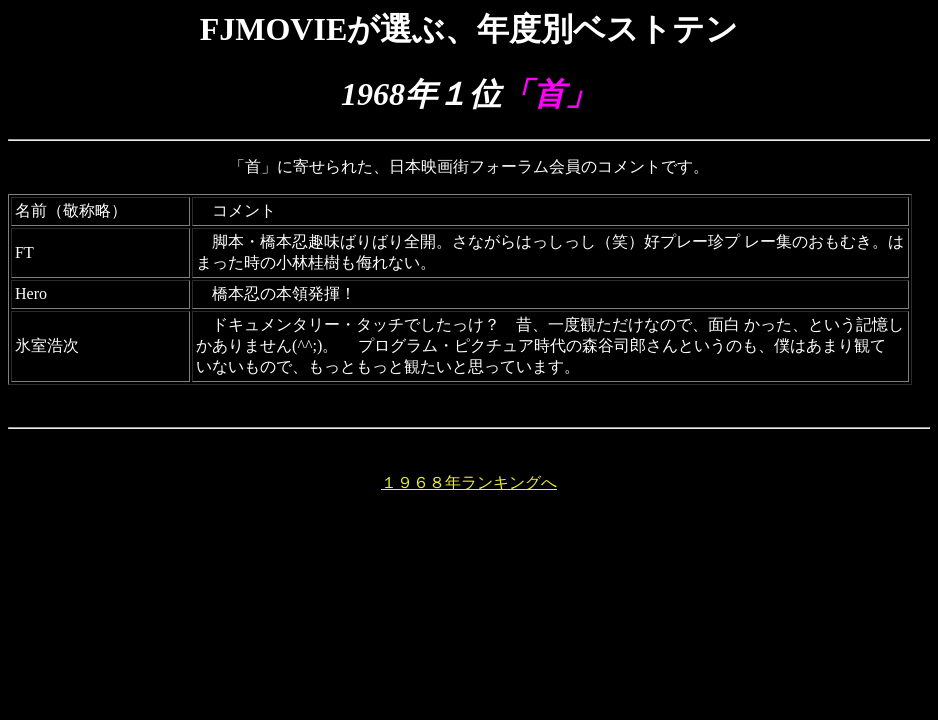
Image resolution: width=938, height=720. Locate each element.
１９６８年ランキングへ (469, 482)
